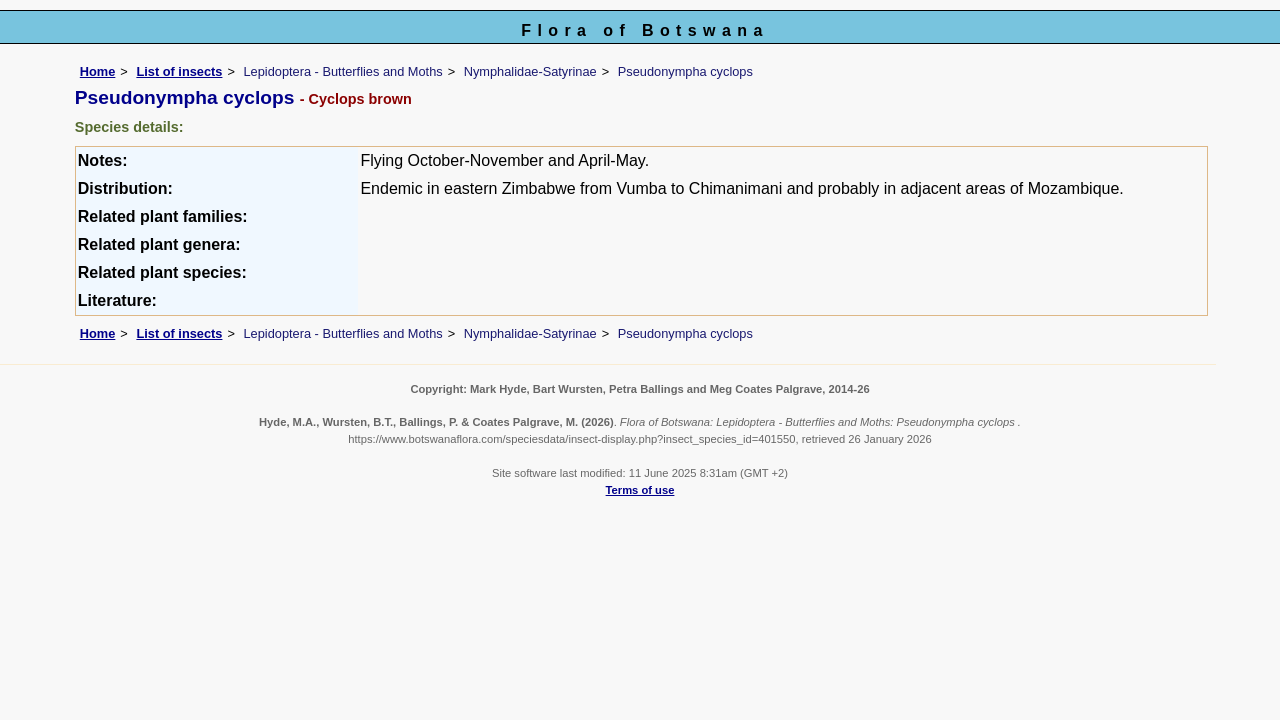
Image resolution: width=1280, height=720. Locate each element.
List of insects (179, 71)
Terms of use (640, 490)
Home (98, 71)
